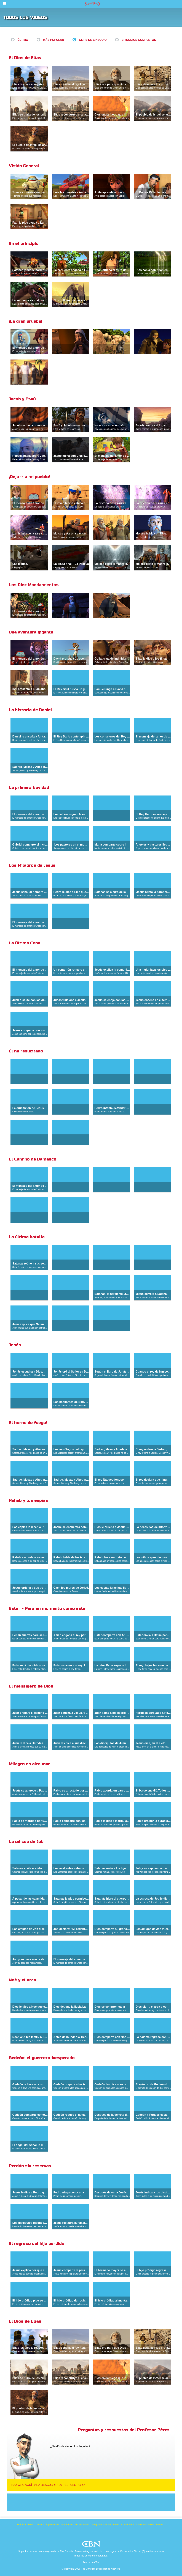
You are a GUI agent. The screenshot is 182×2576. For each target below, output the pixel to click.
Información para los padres (75, 2524)
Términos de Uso (25, 2524)
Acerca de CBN (91, 2562)
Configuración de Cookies (149, 2524)
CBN (91, 2545)
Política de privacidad (48, 2524)
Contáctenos (127, 2524)
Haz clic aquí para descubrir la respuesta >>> (48, 2484)
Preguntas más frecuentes (105, 2524)
